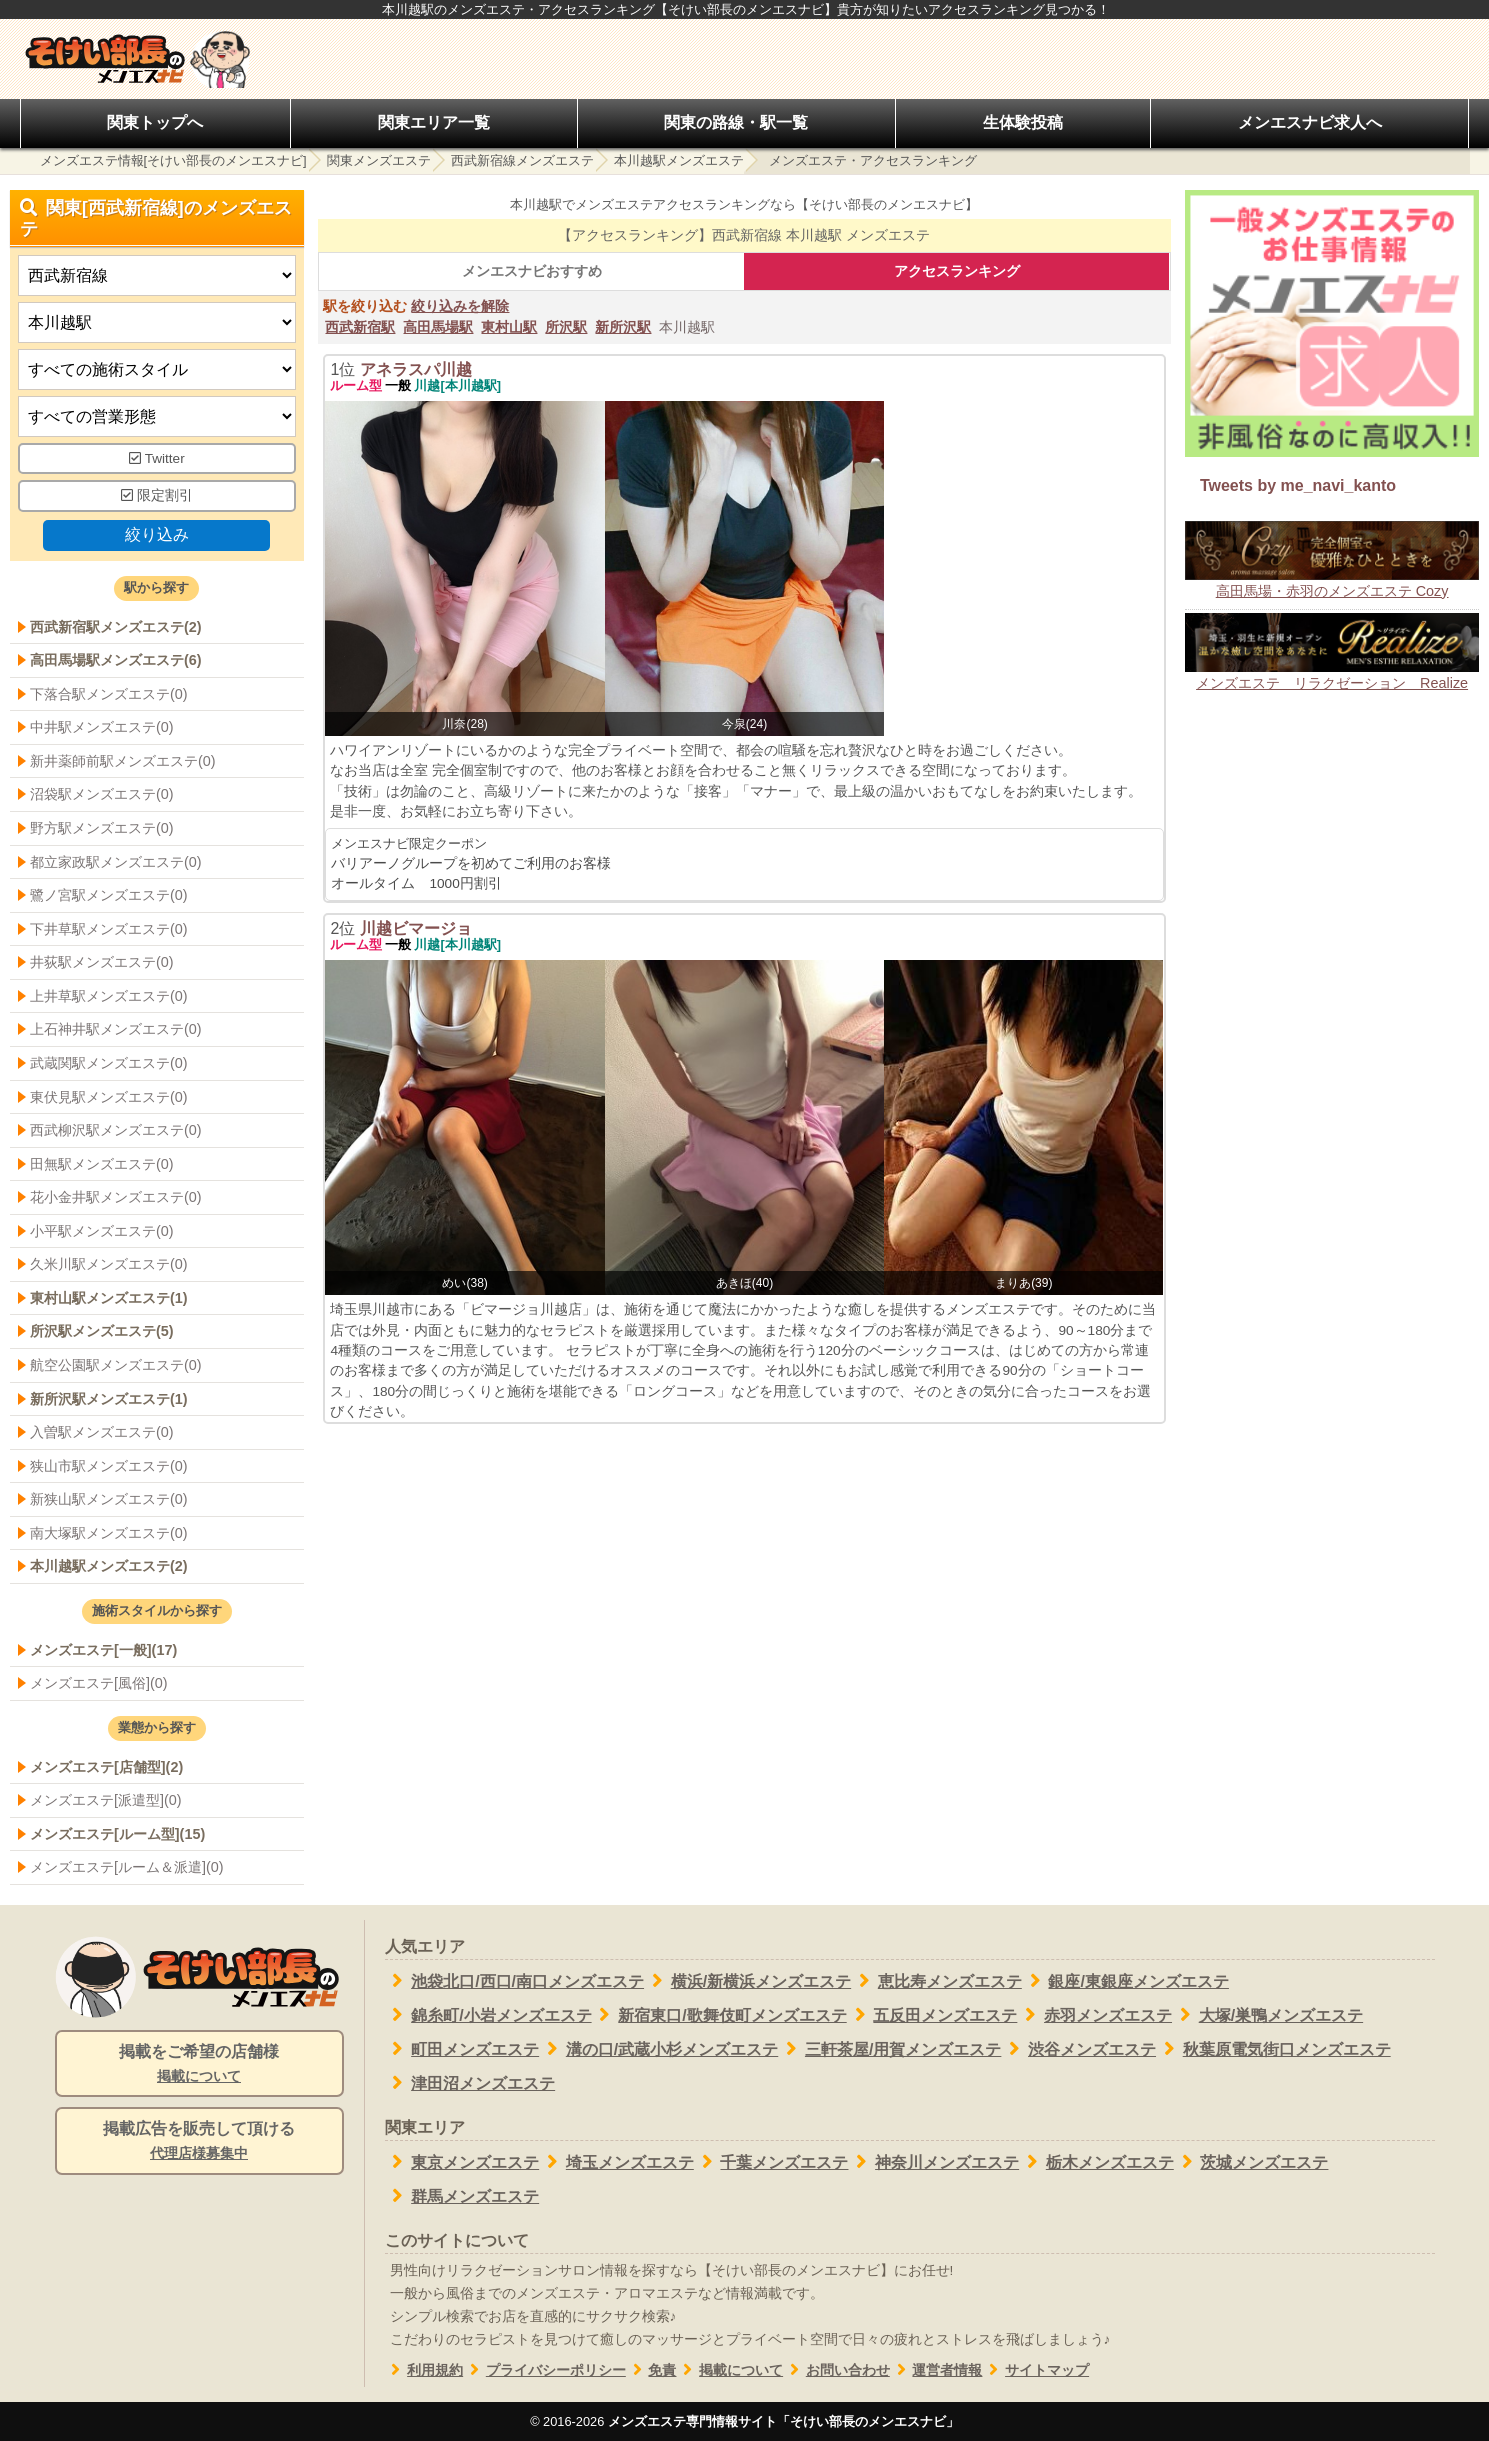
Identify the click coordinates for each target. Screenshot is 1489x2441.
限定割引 (157, 495)
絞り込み (157, 534)
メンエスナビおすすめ (532, 271)
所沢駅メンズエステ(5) (102, 1331)
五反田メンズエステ (932, 2015)
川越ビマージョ (416, 928)
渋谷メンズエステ (1078, 2049)
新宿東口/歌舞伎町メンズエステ (719, 2015)
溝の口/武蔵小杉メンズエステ (658, 2049)
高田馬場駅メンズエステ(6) (116, 660)
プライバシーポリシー (544, 2370)
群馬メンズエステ (462, 2196)
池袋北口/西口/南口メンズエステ (515, 1981)
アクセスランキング (957, 271)
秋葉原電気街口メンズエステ (1273, 2049)
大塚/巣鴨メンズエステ (1267, 2015)
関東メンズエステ (379, 160)
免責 (651, 2370)
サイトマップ (1035, 2370)
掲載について (729, 2370)
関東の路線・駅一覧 (736, 122)
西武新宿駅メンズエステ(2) (116, 627)
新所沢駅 (623, 327)
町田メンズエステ (462, 2049)
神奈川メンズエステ (933, 2162)
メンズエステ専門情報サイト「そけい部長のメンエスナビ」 (783, 2421)
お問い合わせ (836, 2370)
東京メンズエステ (462, 2162)
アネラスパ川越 (416, 369)
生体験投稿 (1023, 122)
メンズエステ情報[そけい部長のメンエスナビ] (173, 160)
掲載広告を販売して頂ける (199, 2142)
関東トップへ (155, 122)
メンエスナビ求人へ (1310, 122)
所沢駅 (566, 327)
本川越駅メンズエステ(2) (109, 1566)
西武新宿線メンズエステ (522, 160)
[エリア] (157, 322)
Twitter (157, 458)
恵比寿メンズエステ (936, 1981)
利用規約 (424, 2370)
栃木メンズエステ (1096, 2162)
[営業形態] (157, 416)
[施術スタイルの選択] (157, 369)
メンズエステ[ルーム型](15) (117, 1834)
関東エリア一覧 (434, 122)
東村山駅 (509, 327)
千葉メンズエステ (771, 2162)
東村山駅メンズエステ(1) (109, 1298)
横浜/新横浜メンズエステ (747, 1981)
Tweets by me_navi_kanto (1298, 485)
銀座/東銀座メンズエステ (1125, 1981)
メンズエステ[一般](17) (103, 1650)
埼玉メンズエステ (616, 2162)
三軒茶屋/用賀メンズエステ (889, 2049)
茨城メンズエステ (1251, 2162)
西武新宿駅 (360, 327)
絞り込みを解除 (460, 306)
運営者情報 (936, 2370)
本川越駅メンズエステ (679, 160)
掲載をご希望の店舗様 (199, 2065)
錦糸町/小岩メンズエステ (488, 2015)
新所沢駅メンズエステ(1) (109, 1399)
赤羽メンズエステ (1094, 2015)
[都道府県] (157, 275)
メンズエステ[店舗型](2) (106, 1767)
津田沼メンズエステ (470, 2083)
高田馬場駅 (438, 327)
